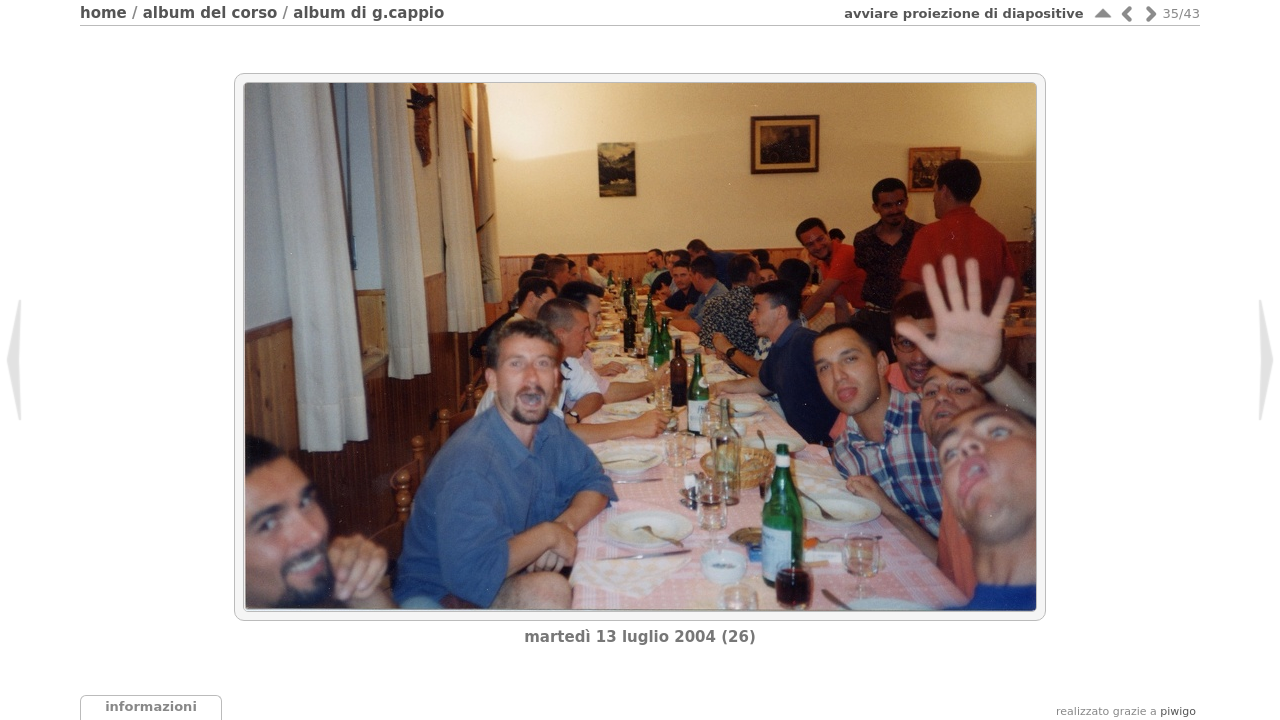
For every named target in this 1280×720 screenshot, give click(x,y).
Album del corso (210, 13)
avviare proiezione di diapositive (963, 13)
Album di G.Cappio (368, 13)
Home (103, 13)
